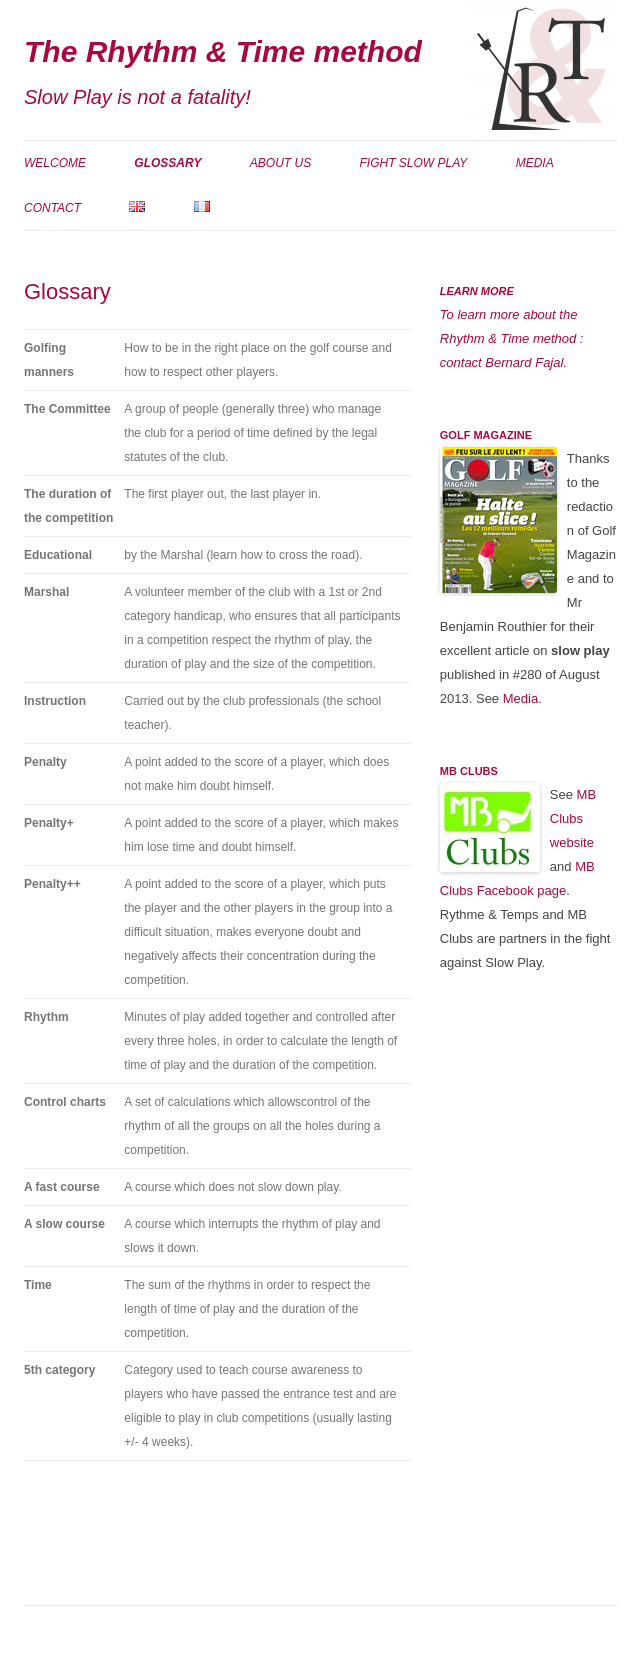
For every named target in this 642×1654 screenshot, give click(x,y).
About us (280, 163)
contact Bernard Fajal (502, 362)
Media (535, 163)
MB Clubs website (573, 818)
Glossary (167, 163)
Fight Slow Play (414, 163)
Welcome (55, 163)
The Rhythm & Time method (223, 51)
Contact (52, 208)
